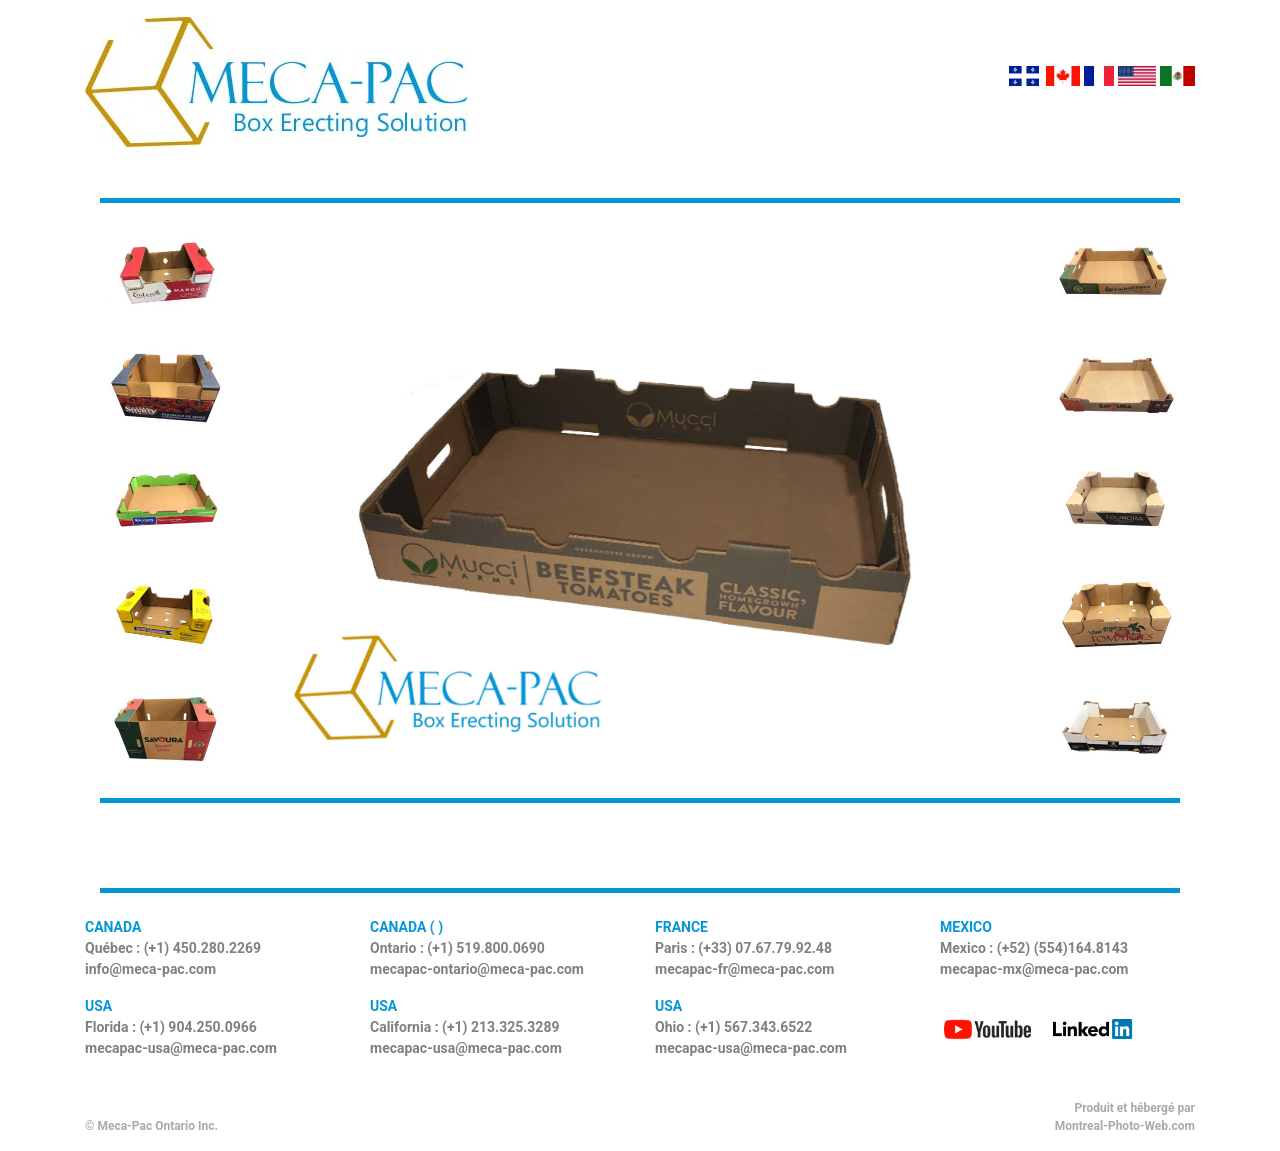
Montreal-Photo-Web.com (1125, 1126)
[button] (330, 500)
